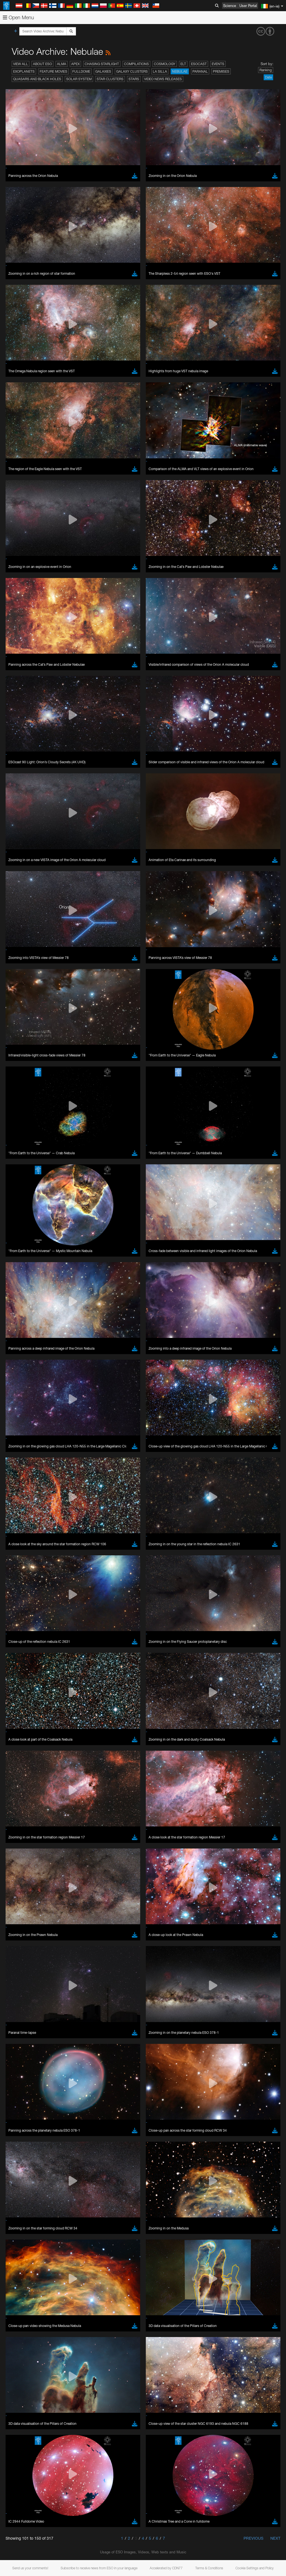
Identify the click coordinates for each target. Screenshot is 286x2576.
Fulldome (81, 71)
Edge (21, 788)
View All (20, 64)
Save (18, 881)
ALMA (61, 64)
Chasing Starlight (102, 64)
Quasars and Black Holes (37, 79)
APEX (75, 64)
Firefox (22, 794)
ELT (183, 64)
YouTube (12, 676)
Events (218, 64)
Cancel (45, 881)
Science (229, 5)
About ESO (42, 64)
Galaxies (103, 71)
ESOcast (199, 64)
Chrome (23, 783)
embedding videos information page (128, 686)
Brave (21, 778)
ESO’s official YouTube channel (131, 676)
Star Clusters (110, 79)
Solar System (79, 79)
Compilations (136, 64)
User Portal (248, 5)
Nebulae (179, 71)
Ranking (265, 70)
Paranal (200, 71)
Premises (221, 71)
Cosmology (164, 64)
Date (268, 77)
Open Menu (18, 17)
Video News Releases (163, 79)
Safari (21, 799)
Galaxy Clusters (132, 71)
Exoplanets (24, 71)
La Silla (160, 71)
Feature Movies (53, 71)
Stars (133, 79)
